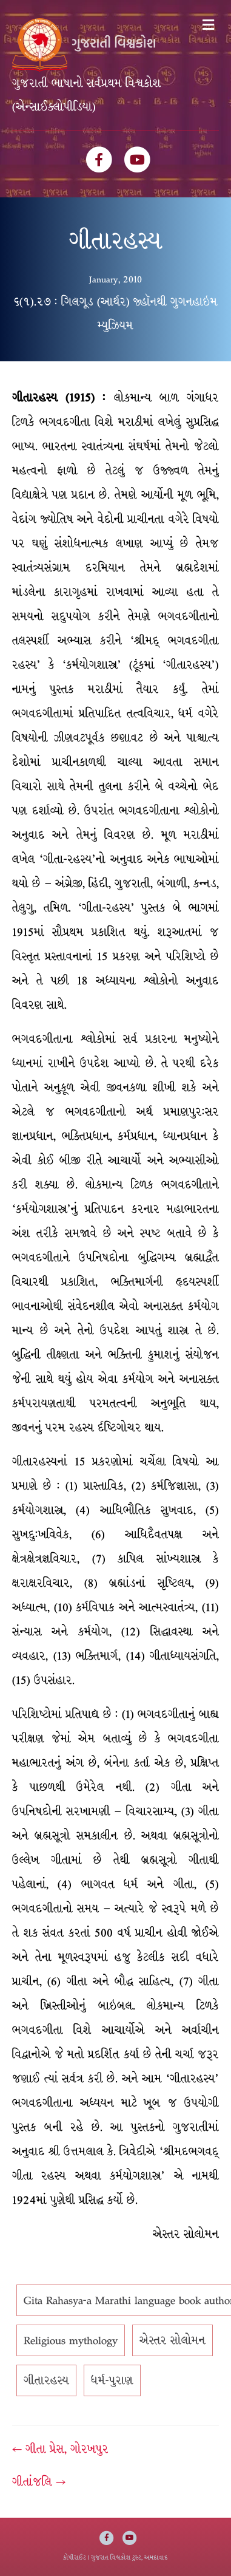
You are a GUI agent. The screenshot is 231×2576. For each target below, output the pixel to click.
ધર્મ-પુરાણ (112, 2380)
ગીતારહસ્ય (46, 2380)
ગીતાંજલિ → (38, 2481)
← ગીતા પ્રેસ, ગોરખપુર (60, 2449)
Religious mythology (71, 2340)
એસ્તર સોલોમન (172, 2340)
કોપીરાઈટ (74, 2557)
